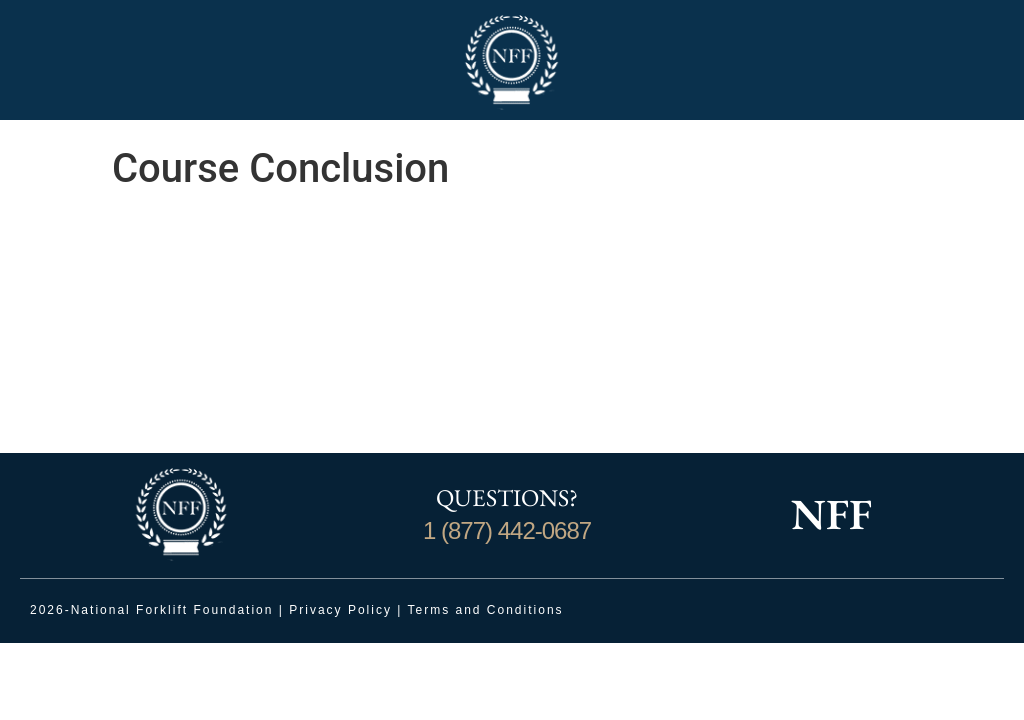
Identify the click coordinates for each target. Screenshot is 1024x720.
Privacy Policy (340, 610)
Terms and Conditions (486, 610)
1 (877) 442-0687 (507, 530)
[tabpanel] (512, 331)
